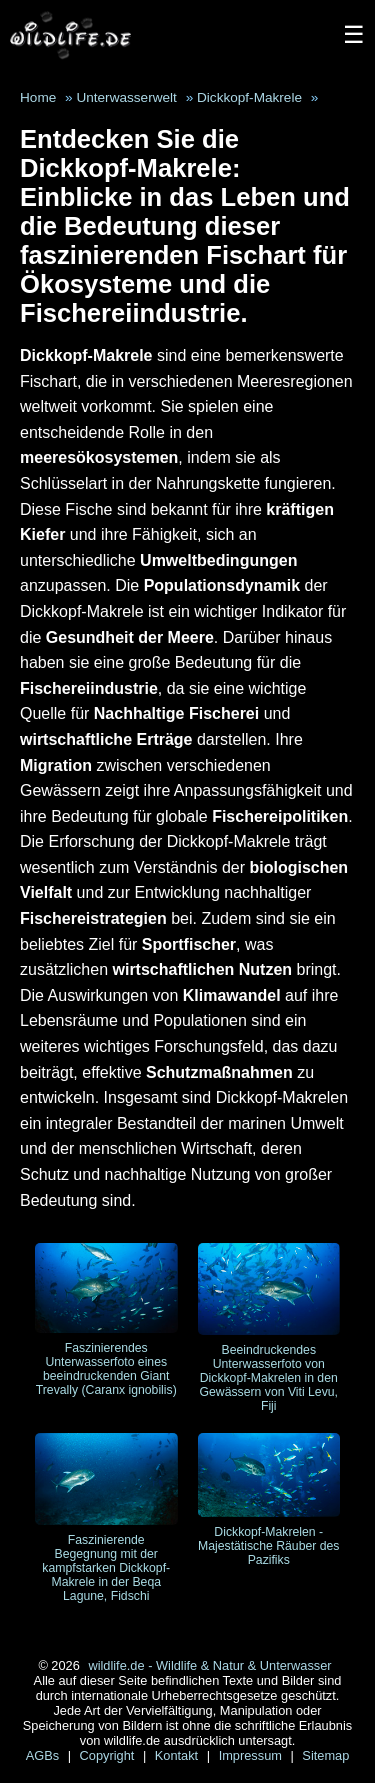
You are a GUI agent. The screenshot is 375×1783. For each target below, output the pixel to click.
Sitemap (325, 1755)
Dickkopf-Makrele (249, 97)
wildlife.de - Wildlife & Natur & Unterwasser (209, 1665)
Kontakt (178, 1755)
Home (38, 97)
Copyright (109, 1755)
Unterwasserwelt (126, 97)
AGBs (44, 1755)
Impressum (252, 1755)
